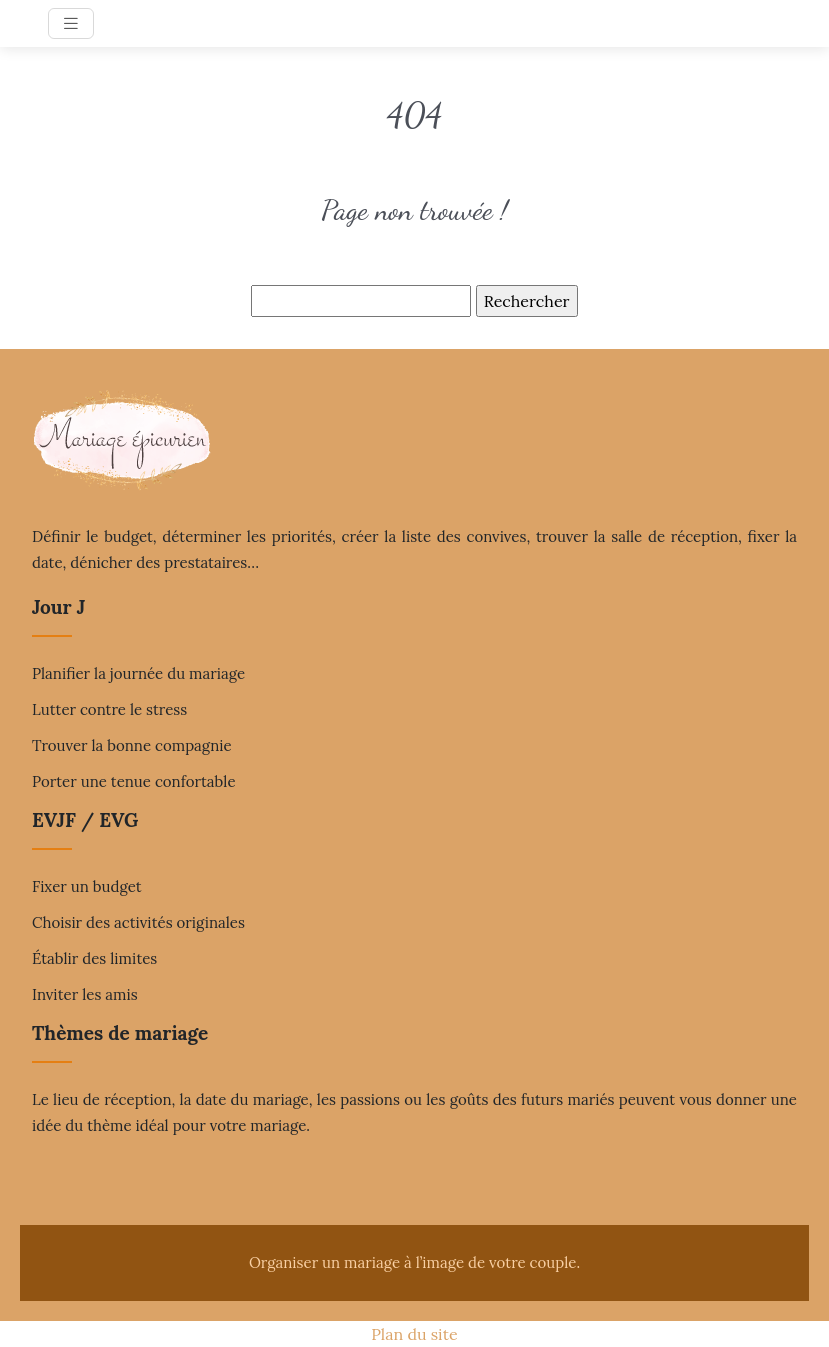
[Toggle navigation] (71, 23)
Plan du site (414, 1334)
